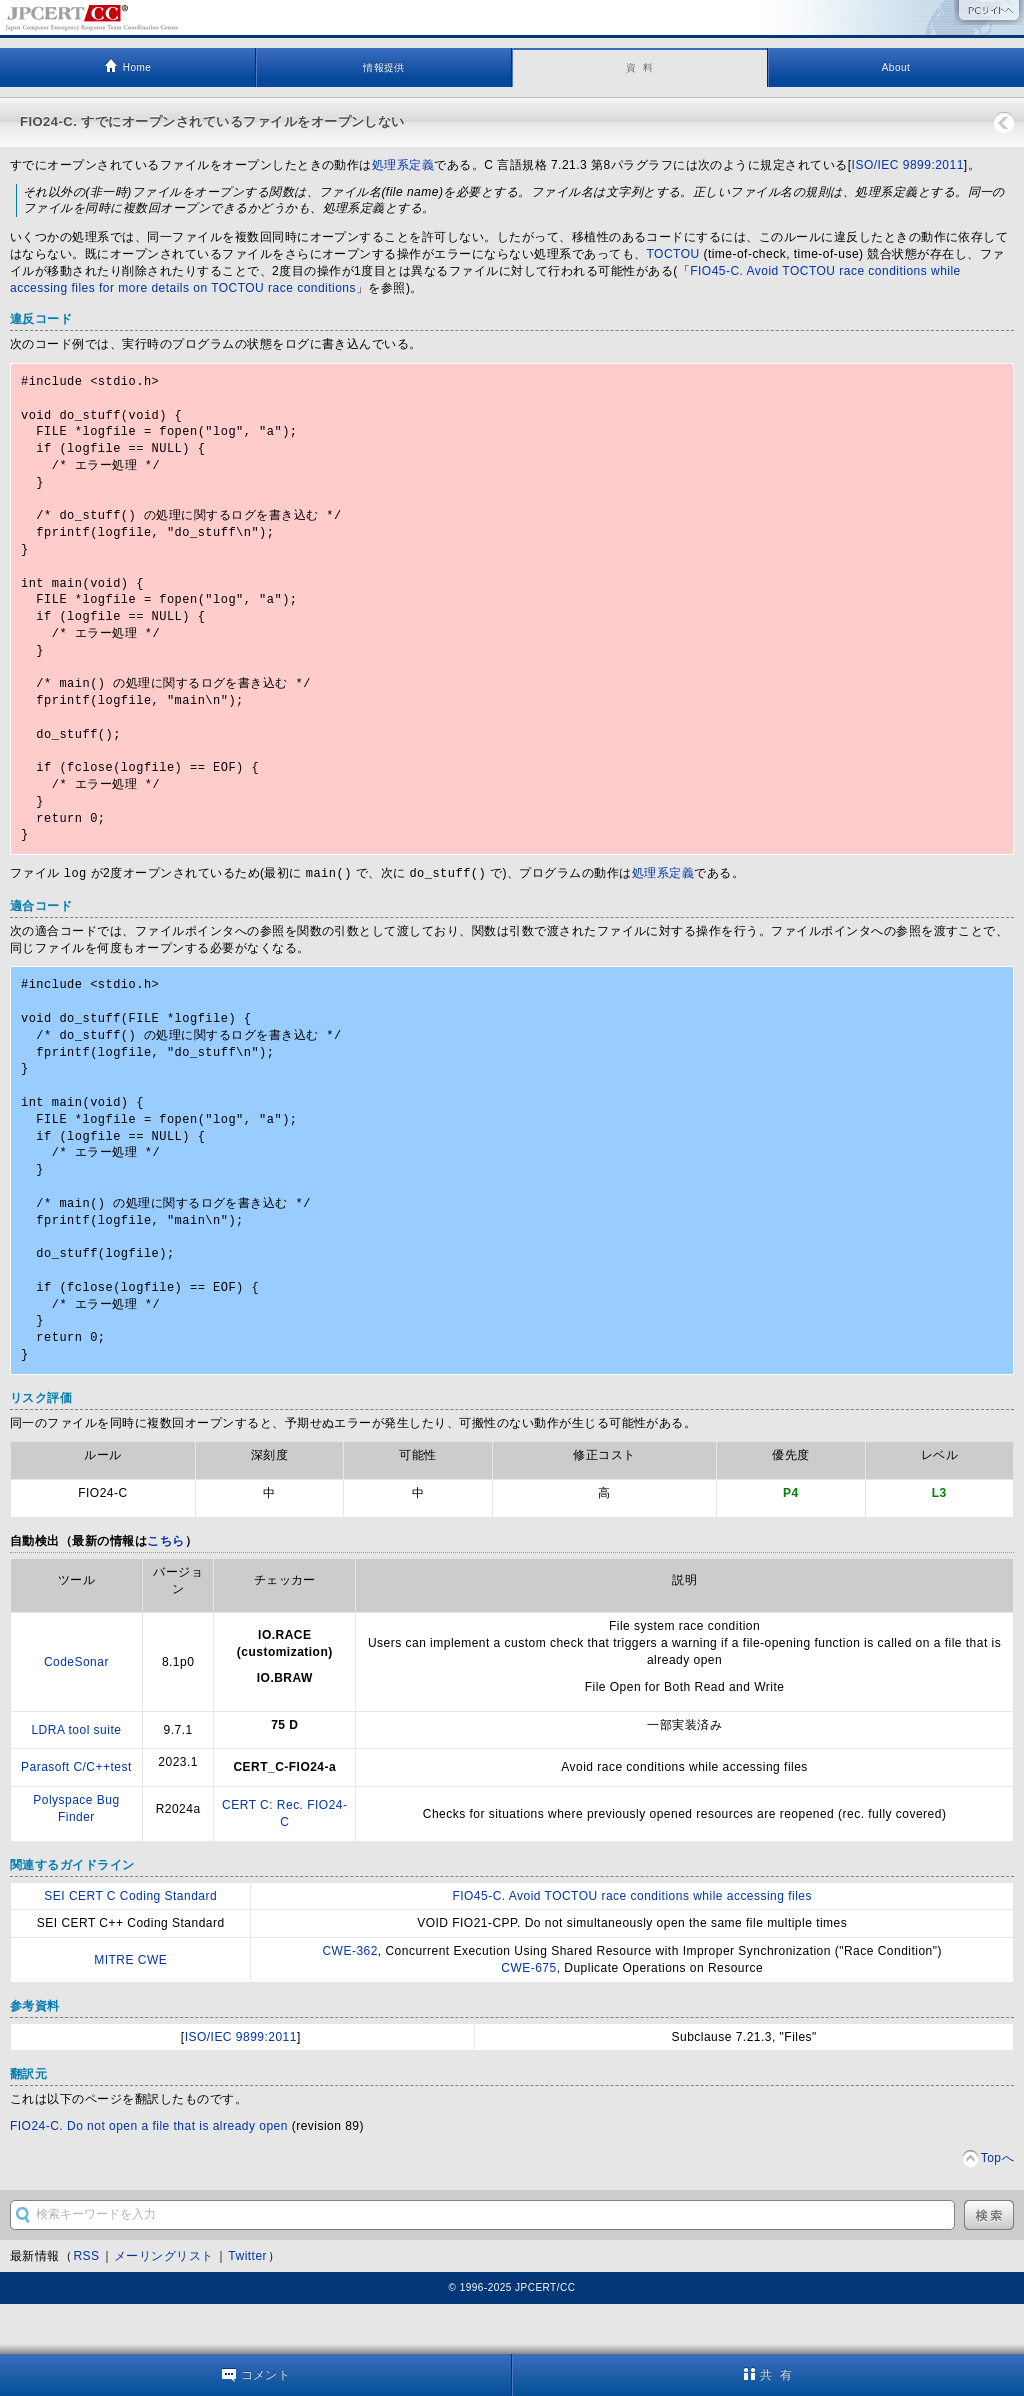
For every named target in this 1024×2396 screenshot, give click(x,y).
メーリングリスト (164, 2306)
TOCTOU (672, 254)
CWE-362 (349, 2001)
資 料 (639, 67)
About (896, 67)
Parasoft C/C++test (76, 1817)
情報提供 (384, 67)
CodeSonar (76, 1712)
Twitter (247, 2306)
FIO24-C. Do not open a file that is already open (149, 2176)
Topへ (997, 2208)
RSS (86, 2306)
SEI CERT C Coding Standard (130, 1946)
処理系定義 (403, 165)
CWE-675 (528, 2018)
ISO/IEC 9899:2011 (908, 165)
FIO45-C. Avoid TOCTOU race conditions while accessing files (632, 1946)
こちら (165, 1591)
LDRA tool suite (76, 1780)
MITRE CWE (130, 2010)
